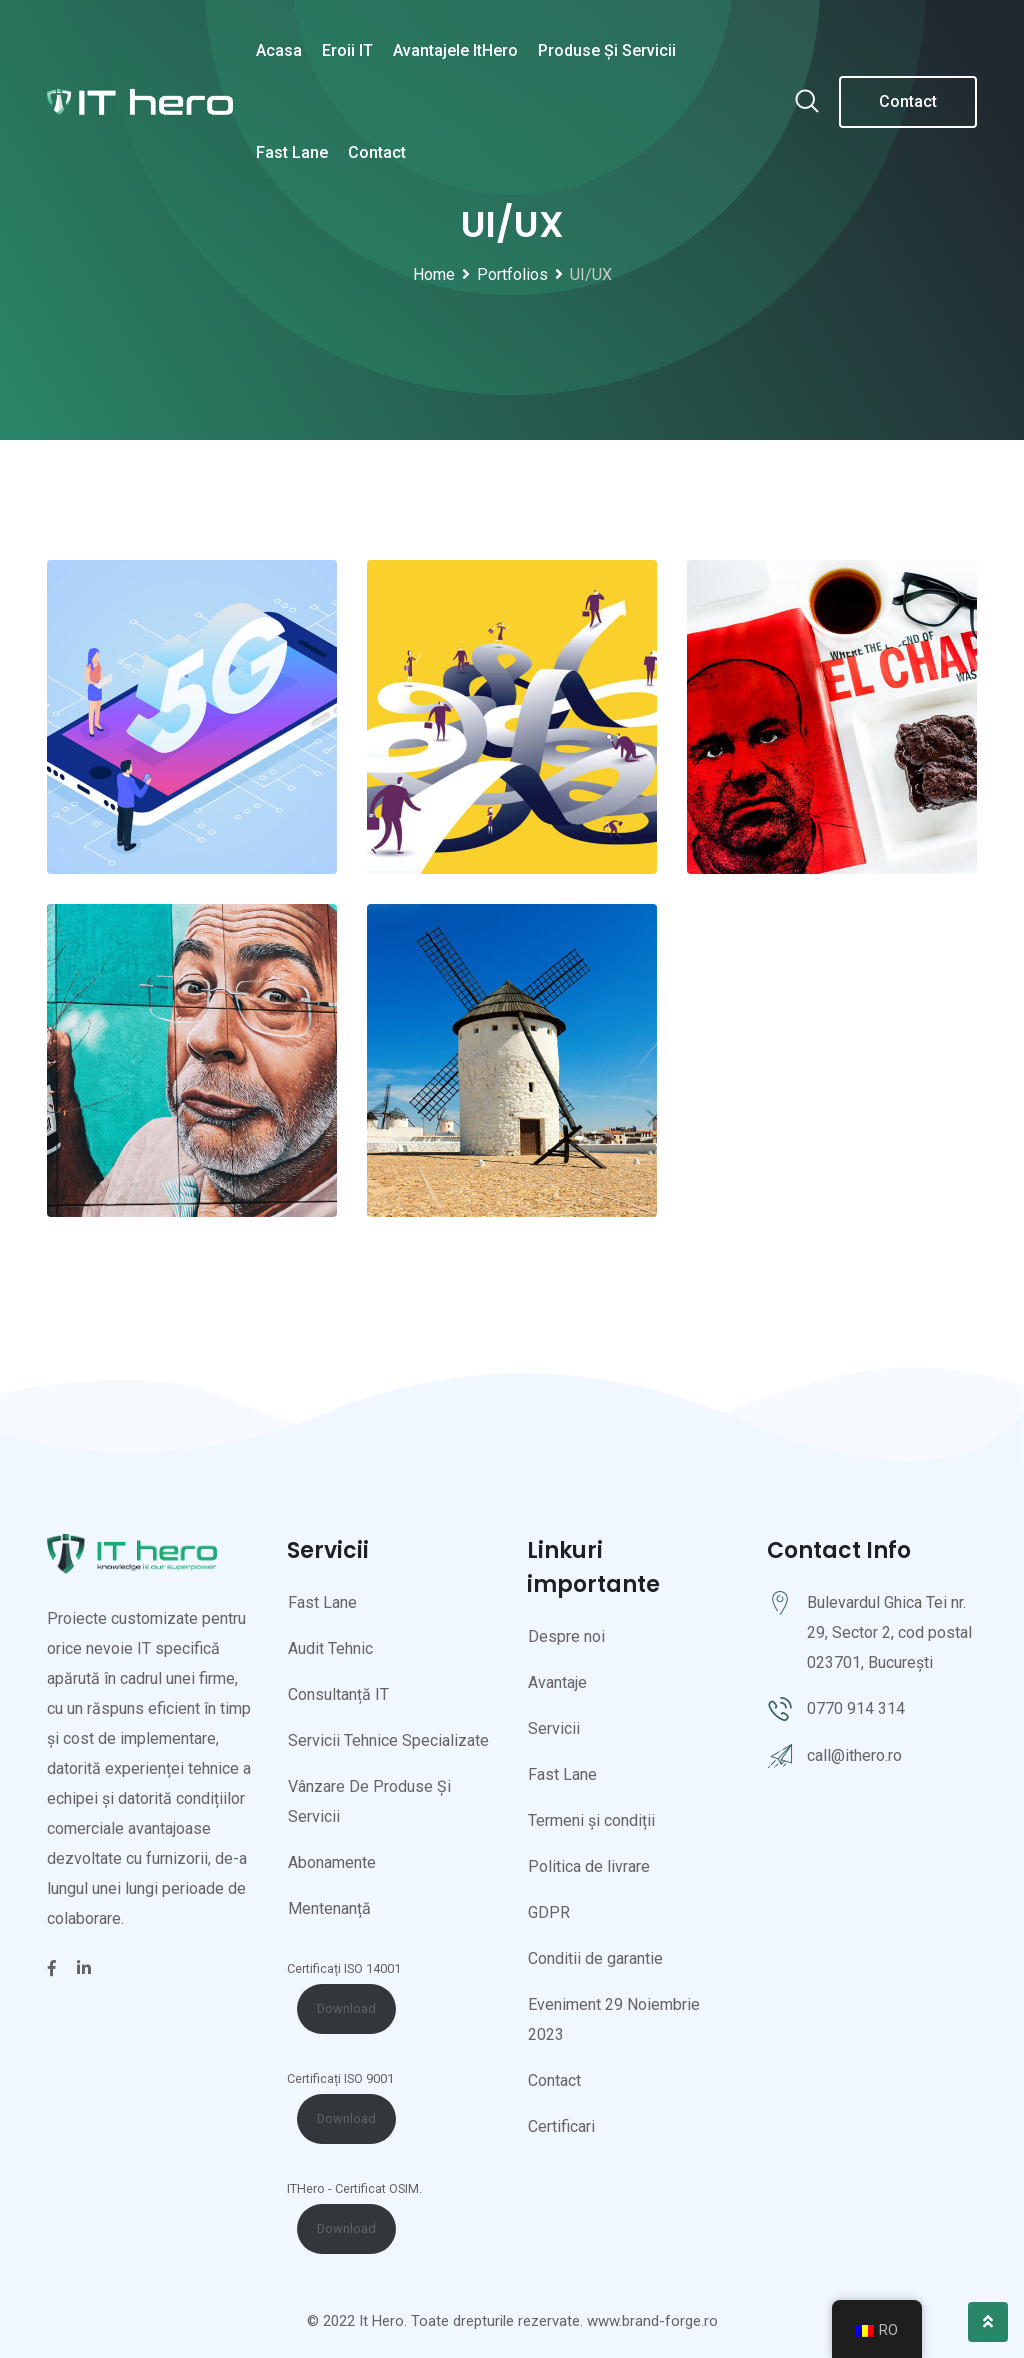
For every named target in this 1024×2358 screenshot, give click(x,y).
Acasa (279, 50)
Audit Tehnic (330, 1648)
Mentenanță (329, 1908)
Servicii (554, 1728)
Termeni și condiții (591, 1820)
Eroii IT (347, 50)
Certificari (561, 2126)
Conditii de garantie (595, 1958)
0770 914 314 (856, 1708)
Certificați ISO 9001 (340, 2078)
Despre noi (566, 1636)
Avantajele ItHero (455, 50)
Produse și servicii (607, 50)
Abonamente (332, 1862)
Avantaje (557, 1682)
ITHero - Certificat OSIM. (354, 2188)
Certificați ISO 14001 (344, 1968)
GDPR (549, 1912)
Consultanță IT (338, 1694)
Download (346, 2008)
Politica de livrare (589, 1866)
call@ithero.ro (854, 1755)
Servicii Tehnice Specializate (388, 1740)
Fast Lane (292, 152)
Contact (377, 152)
